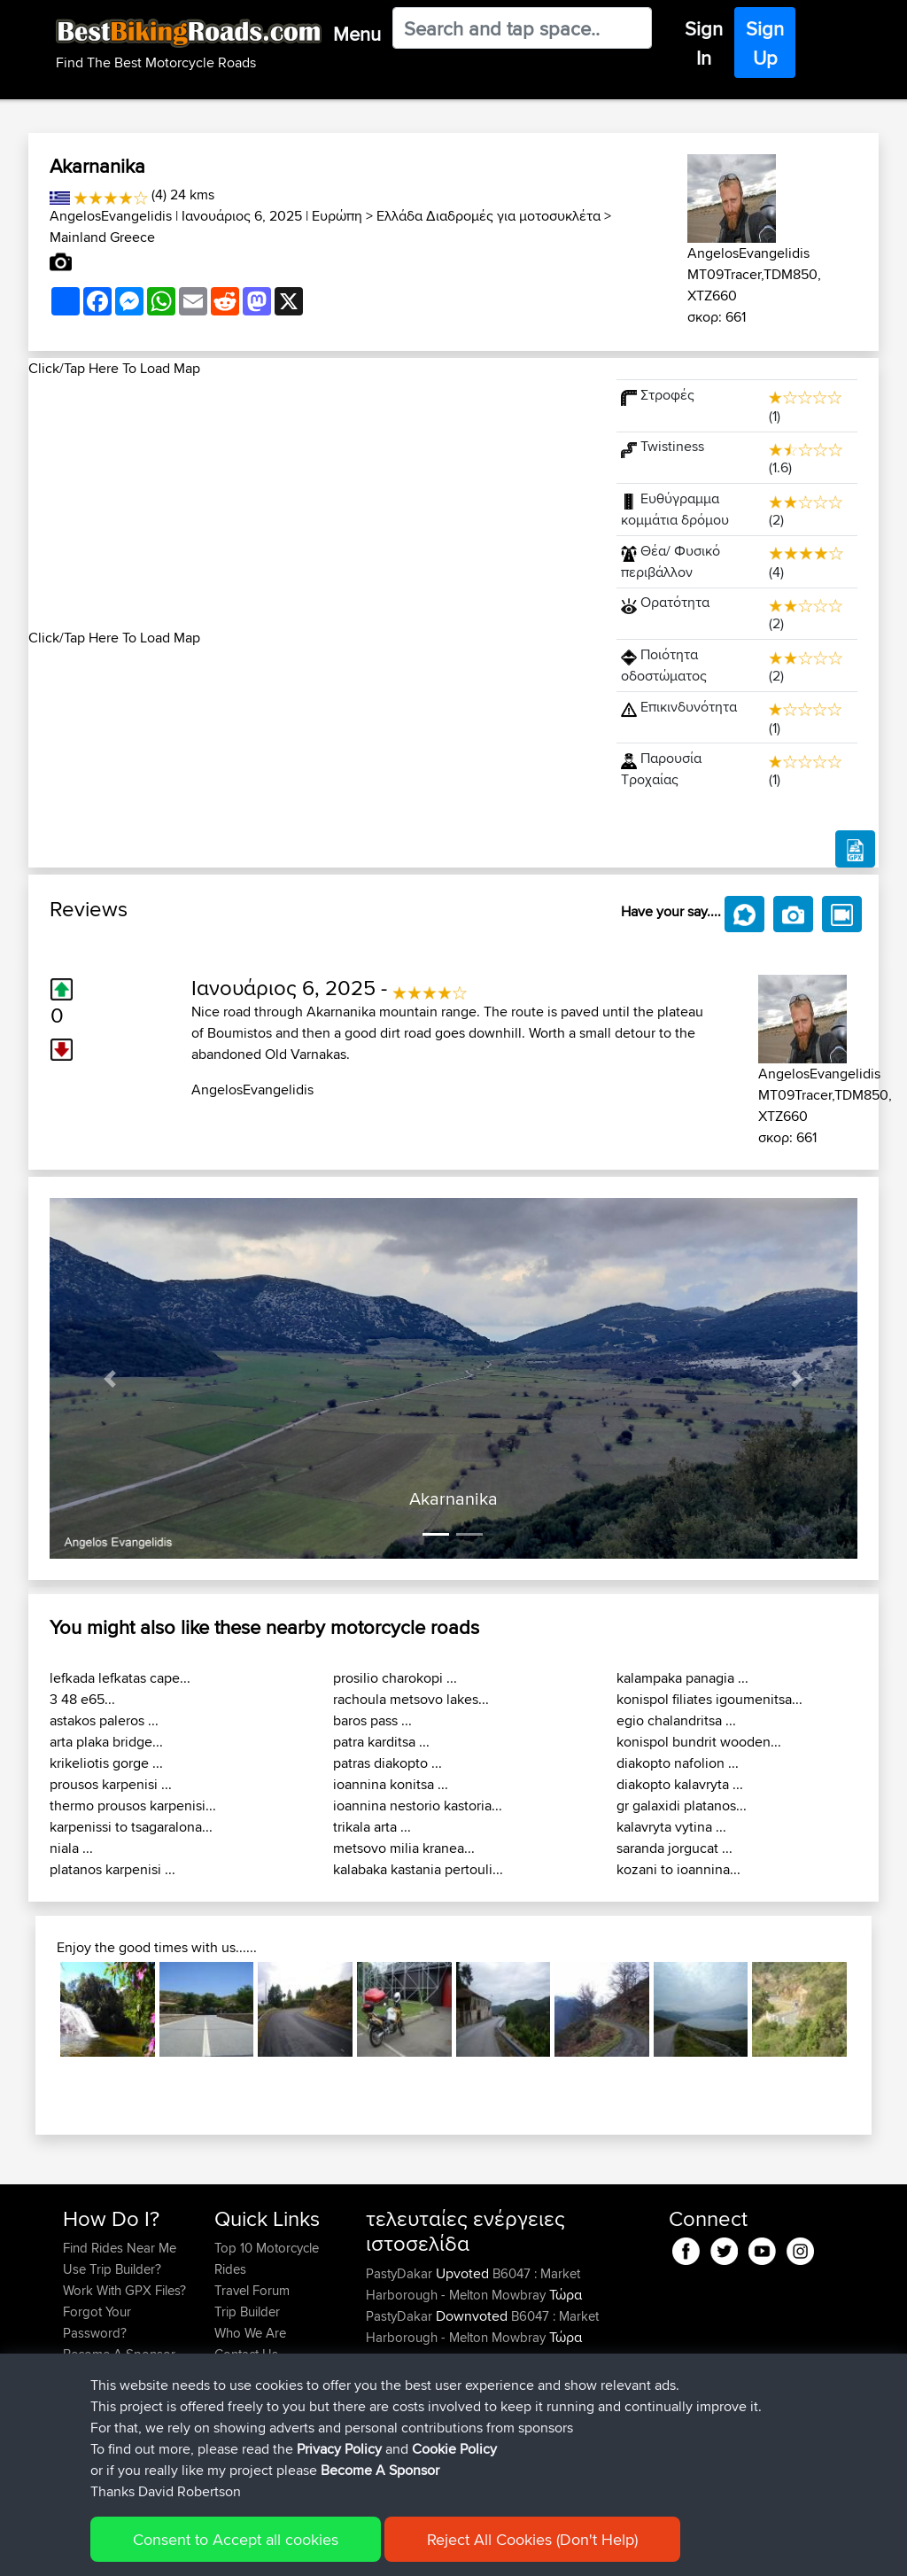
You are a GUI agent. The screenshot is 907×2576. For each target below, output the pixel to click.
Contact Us (246, 2354)
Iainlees (389, 2443)
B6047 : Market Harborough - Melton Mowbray (473, 2284)
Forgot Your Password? (97, 2322)
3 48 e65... (82, 1699)
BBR (525, 2401)
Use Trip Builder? (112, 2269)
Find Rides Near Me (119, 2247)
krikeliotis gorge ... (106, 1763)
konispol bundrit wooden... (698, 1742)
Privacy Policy (300, 2550)
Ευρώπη (337, 216)
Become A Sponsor (119, 2354)
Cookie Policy (388, 2550)
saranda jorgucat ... (674, 1848)
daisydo (390, 2401)
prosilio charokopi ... (395, 1678)
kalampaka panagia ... (682, 1678)
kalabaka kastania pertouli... (418, 1869)
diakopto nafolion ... (677, 1763)
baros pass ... (372, 1720)
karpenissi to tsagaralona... (131, 1827)
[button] (110, 1378)
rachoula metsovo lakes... (411, 1699)
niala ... (71, 1848)
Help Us (237, 2375)
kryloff (385, 2464)
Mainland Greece (102, 237)
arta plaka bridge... (106, 1742)
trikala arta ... (372, 1827)
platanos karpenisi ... (112, 1869)
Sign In (704, 43)
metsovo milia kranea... (404, 1848)
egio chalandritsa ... (676, 1720)
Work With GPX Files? (124, 2290)
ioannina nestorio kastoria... (417, 1805)
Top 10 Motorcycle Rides (266, 2258)
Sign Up (765, 43)
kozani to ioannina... (678, 1869)
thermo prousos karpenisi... (133, 1805)
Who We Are (250, 2332)
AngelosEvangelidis (111, 216)
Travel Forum (252, 2290)
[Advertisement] (311, 503)
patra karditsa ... (381, 1742)
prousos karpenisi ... (111, 1784)
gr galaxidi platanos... (681, 1805)
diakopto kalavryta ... (679, 1784)
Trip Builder (247, 2311)
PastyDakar (401, 2273)
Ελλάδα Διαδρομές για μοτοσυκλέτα (488, 216)
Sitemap (228, 2550)
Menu (357, 33)
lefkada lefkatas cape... (120, 1678)
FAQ (75, 2375)
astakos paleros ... (104, 1720)
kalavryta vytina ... (671, 1827)
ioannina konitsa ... (390, 1784)
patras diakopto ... (387, 1763)
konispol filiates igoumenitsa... (709, 1699)
